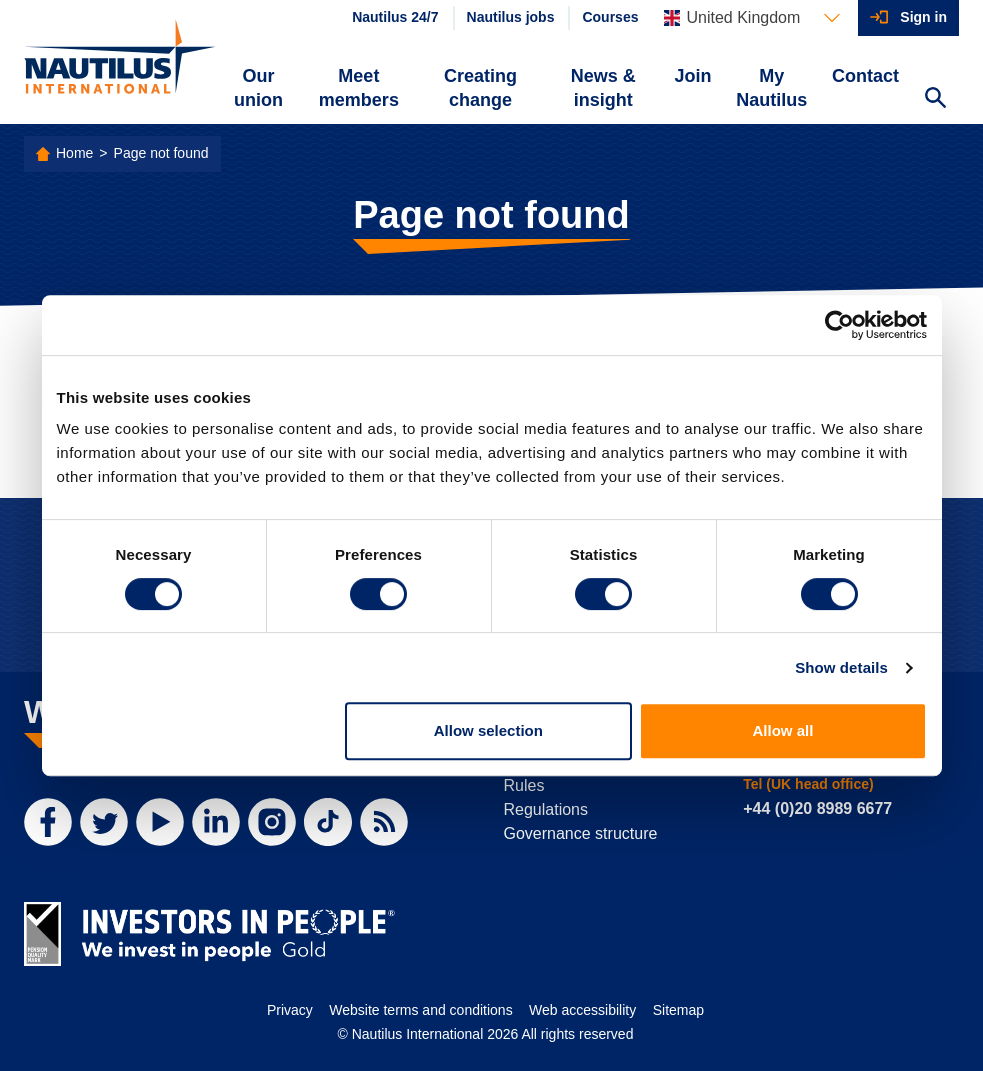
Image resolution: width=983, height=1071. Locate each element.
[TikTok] (328, 822)
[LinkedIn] (216, 822)
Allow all (783, 730)
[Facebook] (48, 822)
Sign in (923, 17)
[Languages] (752, 18)
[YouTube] (160, 822)
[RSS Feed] (384, 822)
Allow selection (488, 730)
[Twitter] (104, 822)
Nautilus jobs (511, 17)
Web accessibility (582, 1010)
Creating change (480, 88)
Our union (258, 88)
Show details (841, 667)
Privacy (290, 1010)
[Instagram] (272, 822)
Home (74, 153)
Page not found (161, 153)
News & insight (603, 88)
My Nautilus (771, 88)
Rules (524, 785)
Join (692, 76)
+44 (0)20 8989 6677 (817, 808)
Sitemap (678, 1010)
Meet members (359, 88)
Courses (610, 17)
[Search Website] (935, 100)
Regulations (546, 809)
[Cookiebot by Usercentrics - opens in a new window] (839, 325)
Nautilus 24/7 (395, 17)
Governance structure (581, 833)
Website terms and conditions (420, 1010)
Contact (865, 76)
